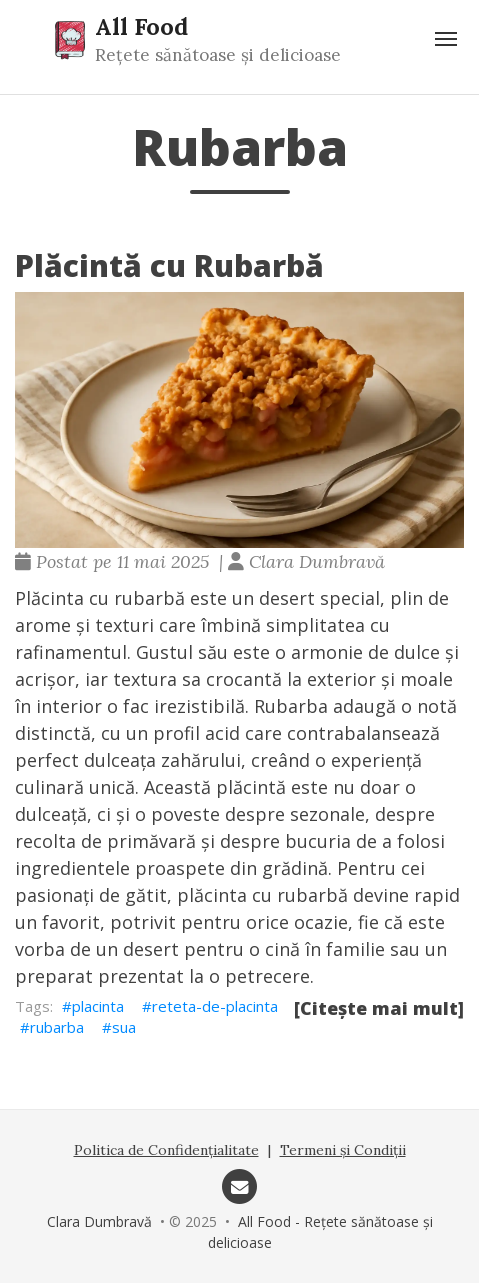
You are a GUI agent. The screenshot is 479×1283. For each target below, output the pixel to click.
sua (124, 1027)
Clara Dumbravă (99, 1221)
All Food (141, 26)
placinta (98, 1006)
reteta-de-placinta (215, 1006)
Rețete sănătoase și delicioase (218, 55)
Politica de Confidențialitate (166, 1150)
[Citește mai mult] (379, 1008)
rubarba (57, 1027)
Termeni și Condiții (343, 1150)
